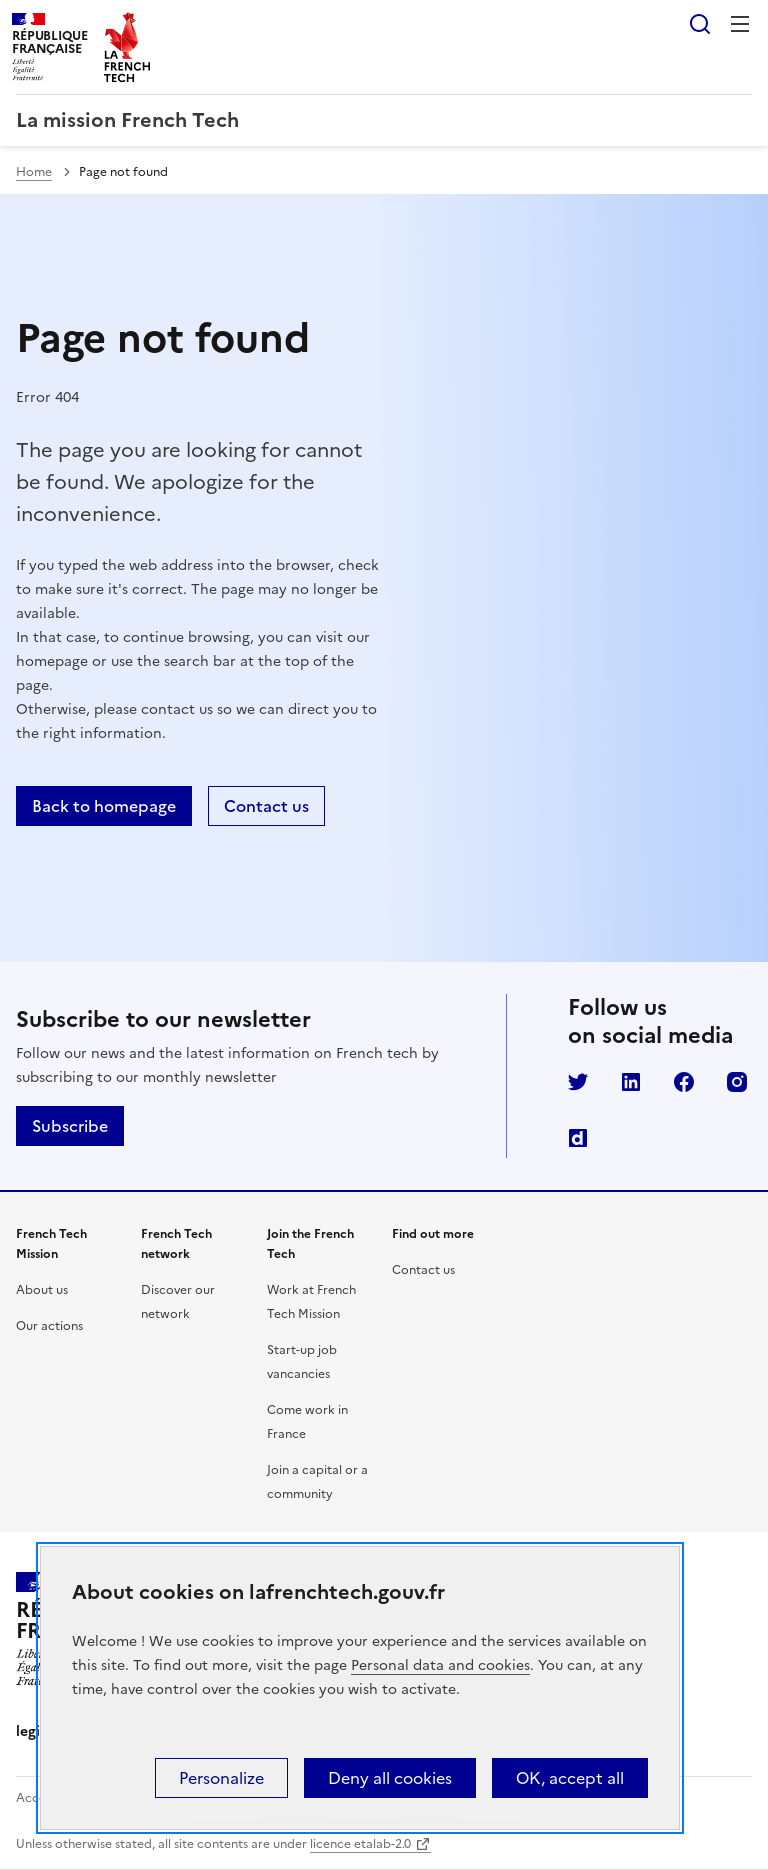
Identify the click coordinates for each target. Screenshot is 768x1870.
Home (34, 172)
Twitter (578, 1082)
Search (700, 24)
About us (42, 1290)
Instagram (737, 1082)
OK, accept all (570, 1778)
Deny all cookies (390, 1778)
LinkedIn (631, 1082)
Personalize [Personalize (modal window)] (221, 1778)
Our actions (49, 1326)
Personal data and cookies (440, 1665)
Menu (740, 24)
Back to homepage (104, 806)
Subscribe (70, 1126)
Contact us (266, 806)
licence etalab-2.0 (360, 1844)
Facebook (684, 1082)
